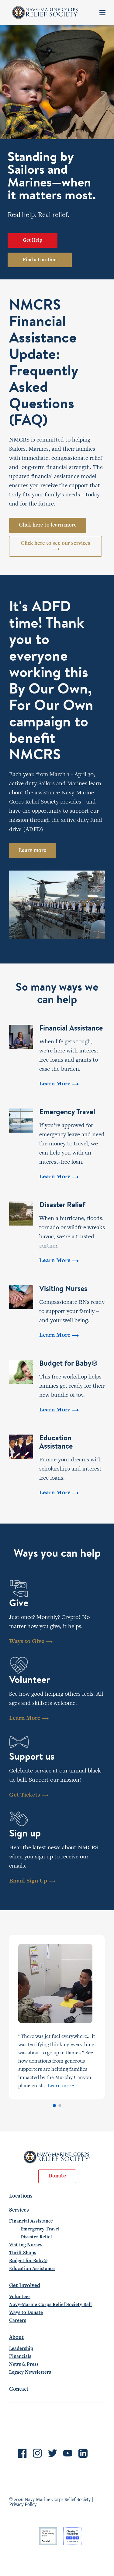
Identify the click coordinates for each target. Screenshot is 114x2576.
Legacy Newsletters (30, 2372)
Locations (21, 2196)
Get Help (32, 240)
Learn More (29, 1718)
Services (19, 2210)
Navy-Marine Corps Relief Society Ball (50, 2304)
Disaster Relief (36, 2237)
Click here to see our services (55, 545)
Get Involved (24, 2286)
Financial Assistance (31, 2221)
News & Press (24, 2364)
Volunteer (19, 2296)
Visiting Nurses (25, 2245)
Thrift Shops (22, 2253)
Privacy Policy (22, 2504)
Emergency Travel (40, 2229)
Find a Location (40, 259)
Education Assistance (32, 2268)
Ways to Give (31, 1641)
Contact (19, 2389)
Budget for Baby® (28, 2260)
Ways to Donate (26, 2312)
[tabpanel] (57, 2017)
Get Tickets (28, 1795)
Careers (17, 2320)
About (16, 2337)
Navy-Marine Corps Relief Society (45, 12)
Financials (20, 2356)
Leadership (21, 2348)
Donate (57, 2176)
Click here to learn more (48, 525)
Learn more (32, 850)
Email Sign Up (32, 1881)
